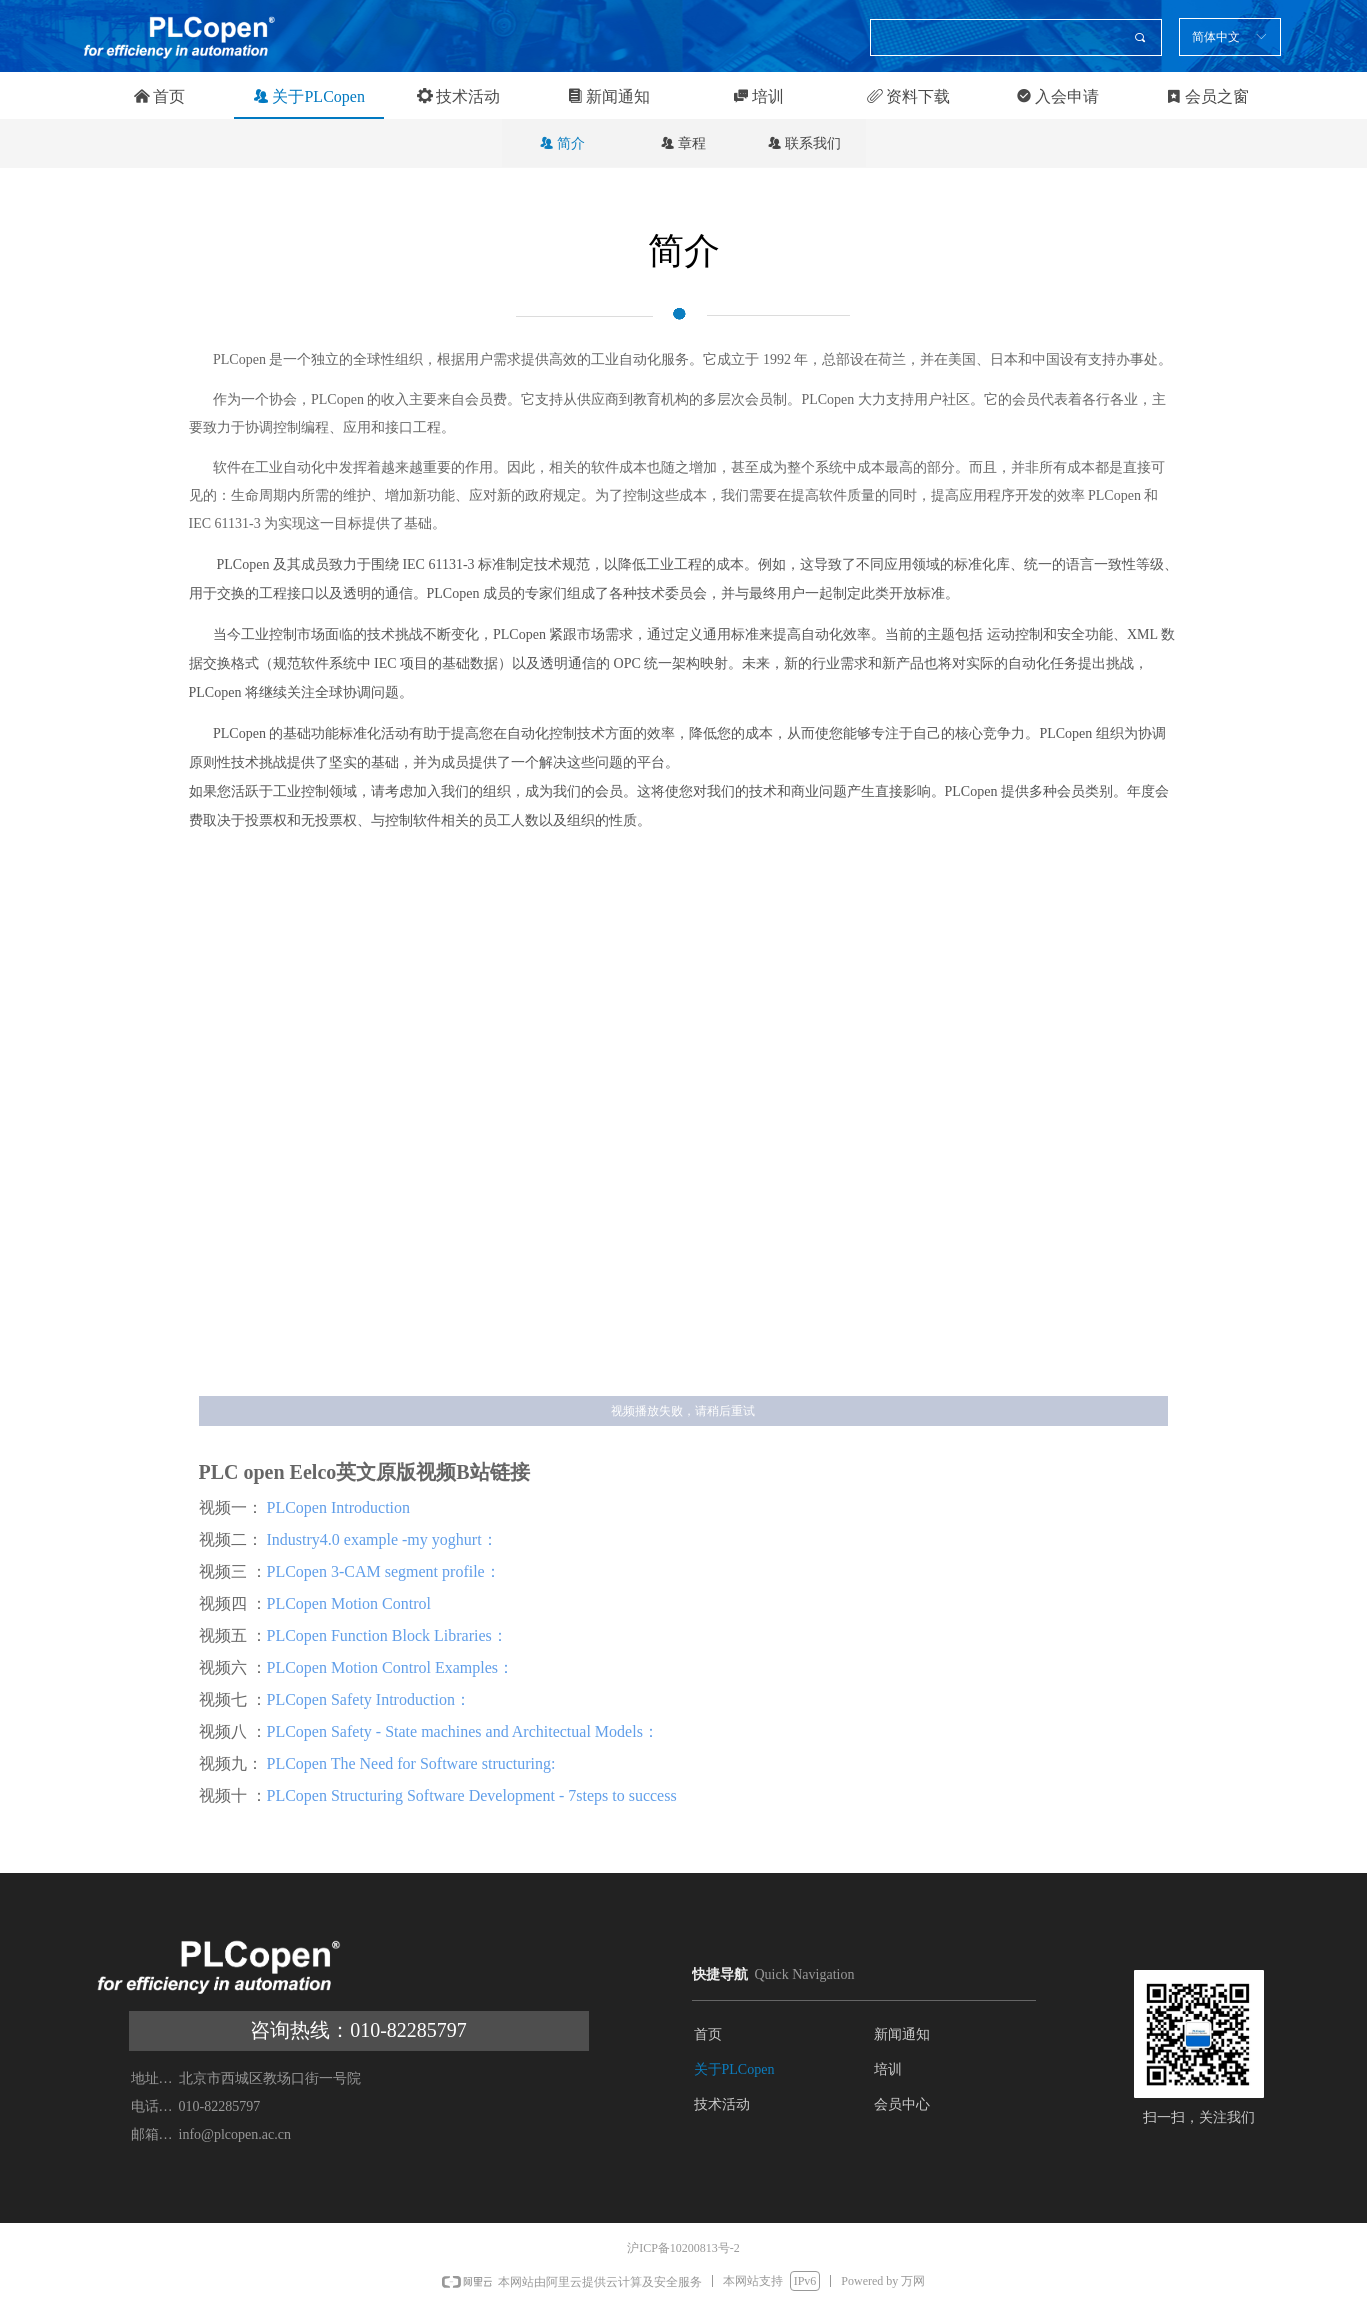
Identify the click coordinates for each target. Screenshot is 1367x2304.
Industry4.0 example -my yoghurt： (380, 1539)
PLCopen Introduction (339, 1507)
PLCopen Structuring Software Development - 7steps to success (474, 1795)
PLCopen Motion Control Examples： (391, 1667)
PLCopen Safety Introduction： (369, 1699)
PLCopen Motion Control (349, 1603)
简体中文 (1216, 37)
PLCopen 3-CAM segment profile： (384, 1571)
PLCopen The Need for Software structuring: (413, 1763)
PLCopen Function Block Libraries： (387, 1635)
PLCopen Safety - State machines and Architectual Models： (463, 1731)
